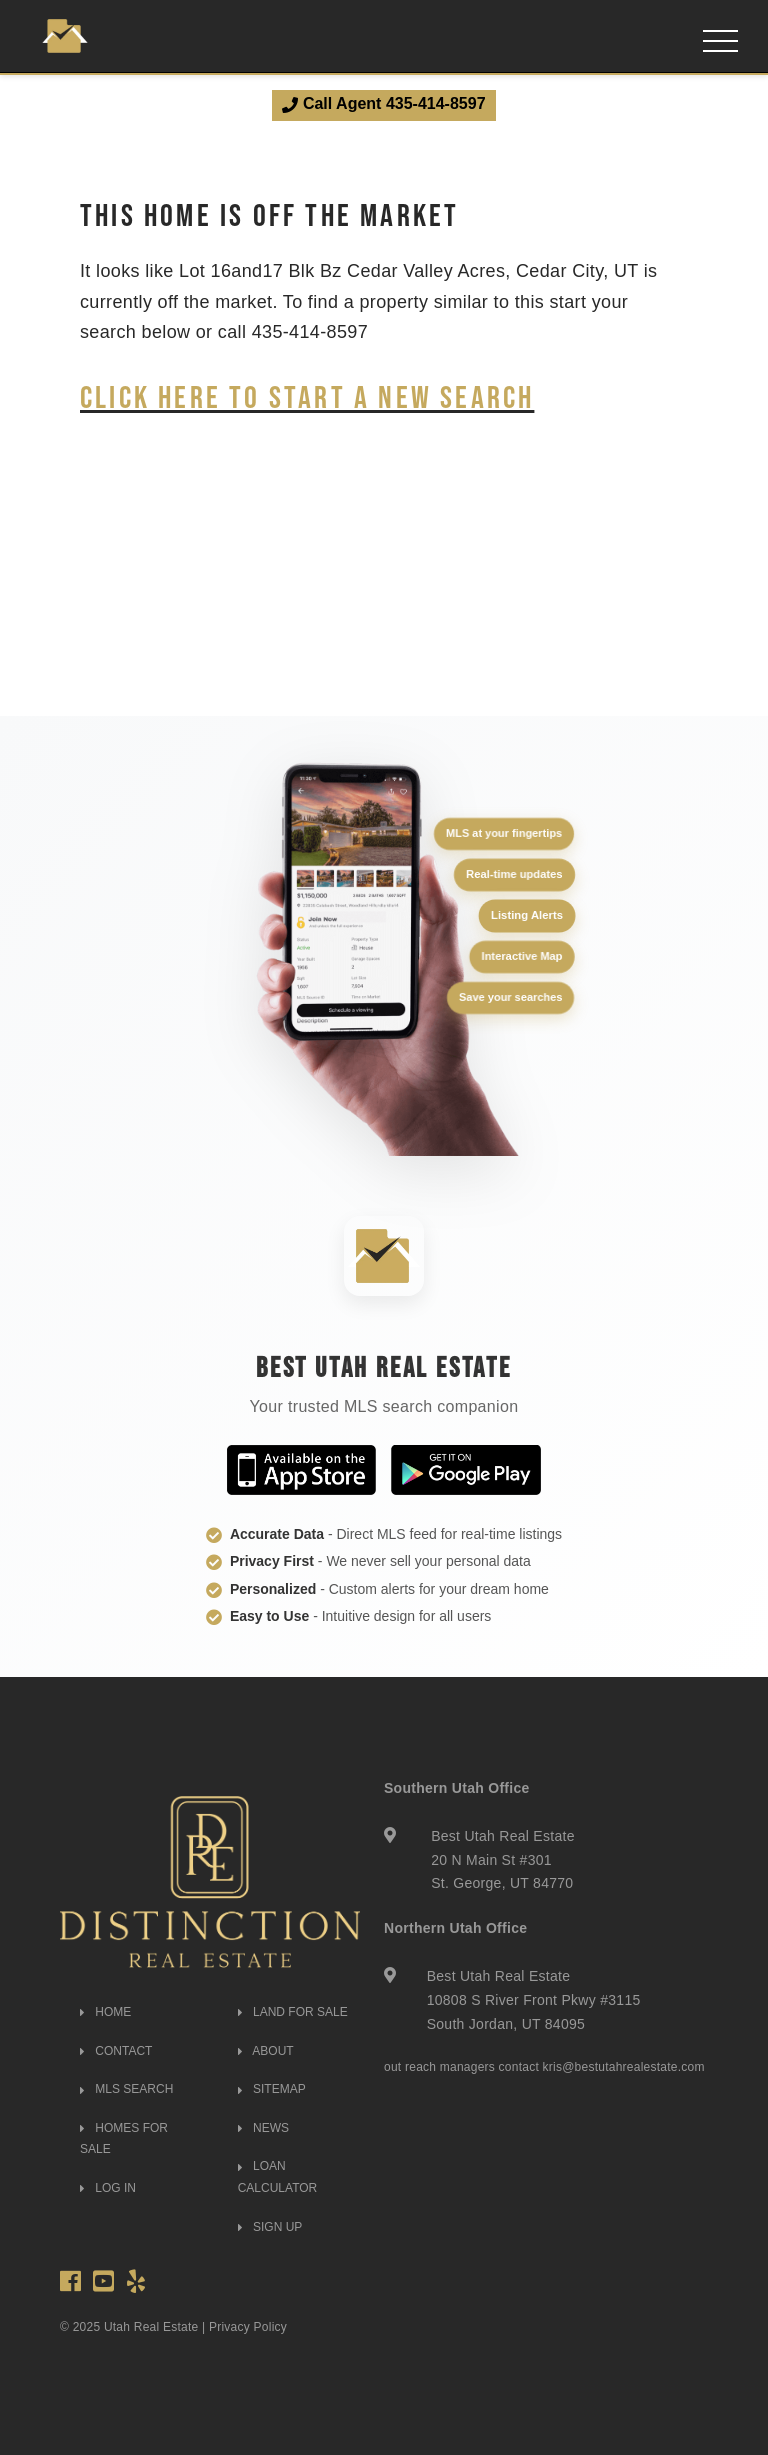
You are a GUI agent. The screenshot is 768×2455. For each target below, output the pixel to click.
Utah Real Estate (151, 2327)
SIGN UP (270, 2227)
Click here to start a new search (307, 396)
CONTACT (116, 2051)
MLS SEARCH (126, 2089)
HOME (105, 2012)
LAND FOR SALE (293, 2012)
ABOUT (266, 2051)
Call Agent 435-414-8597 (383, 104)
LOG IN (108, 2188)
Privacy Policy (248, 2327)
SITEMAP (272, 2089)
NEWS (263, 2128)
